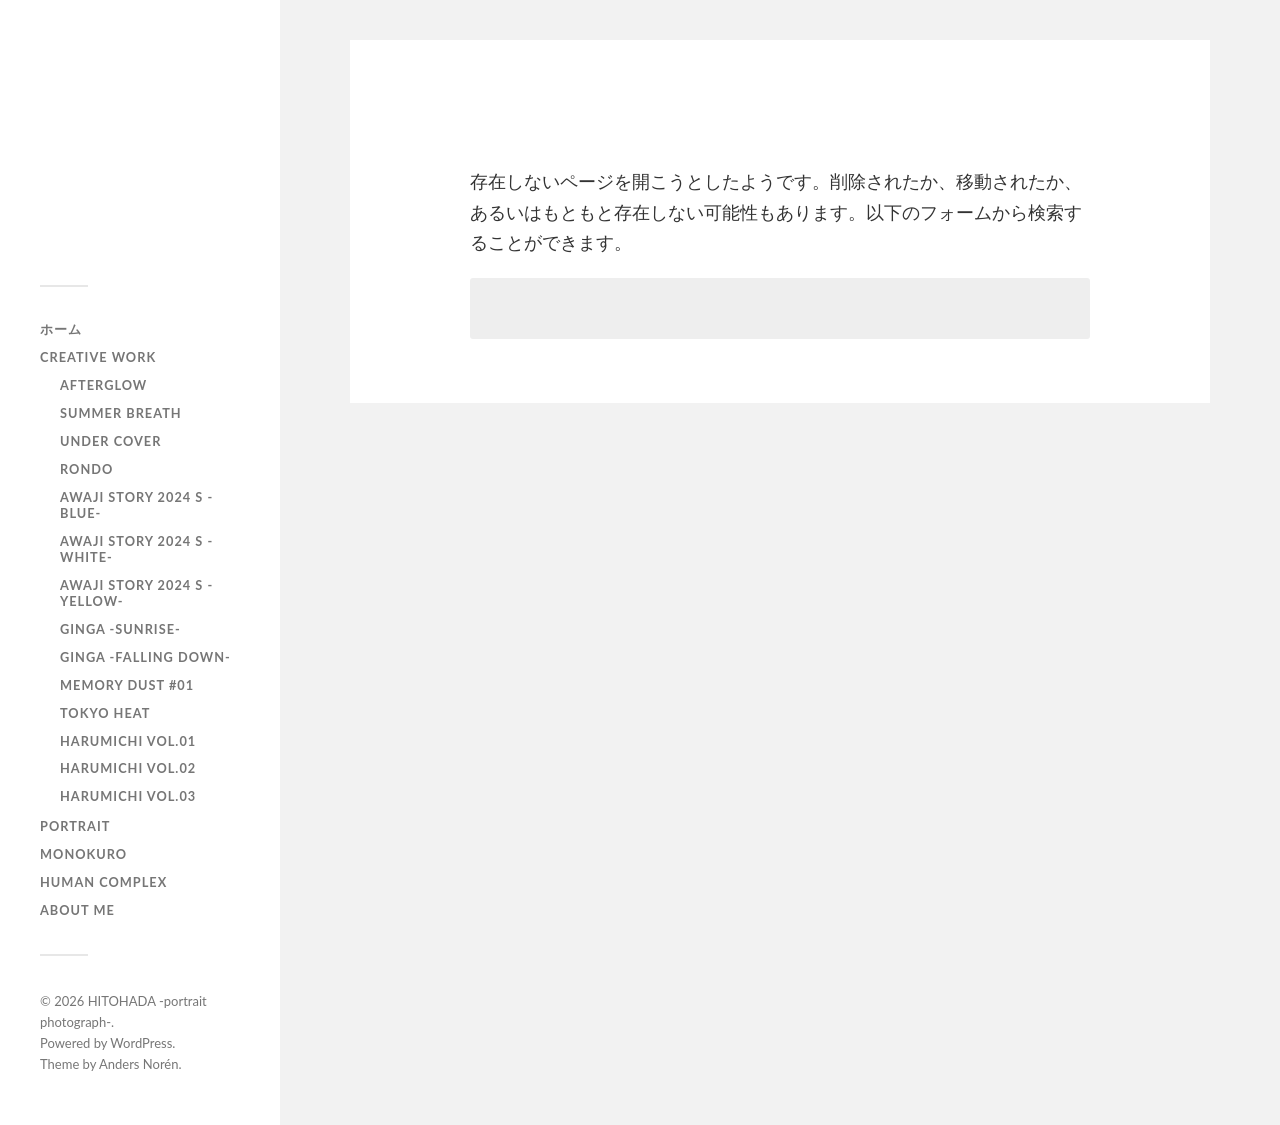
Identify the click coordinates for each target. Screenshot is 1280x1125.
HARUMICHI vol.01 (128, 741)
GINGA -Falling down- (145, 657)
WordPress (141, 1043)
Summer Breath (121, 413)
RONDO (86, 469)
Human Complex (103, 882)
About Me (77, 910)
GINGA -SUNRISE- (120, 629)
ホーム (61, 329)
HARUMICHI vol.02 (128, 768)
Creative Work (98, 357)
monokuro (83, 854)
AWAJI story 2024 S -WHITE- (136, 549)
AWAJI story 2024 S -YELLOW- (136, 593)
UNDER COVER (110, 441)
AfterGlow (103, 385)
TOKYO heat (105, 713)
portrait (75, 826)
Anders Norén (139, 1064)
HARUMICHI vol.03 (128, 796)
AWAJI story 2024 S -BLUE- (136, 505)
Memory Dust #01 (127, 685)
